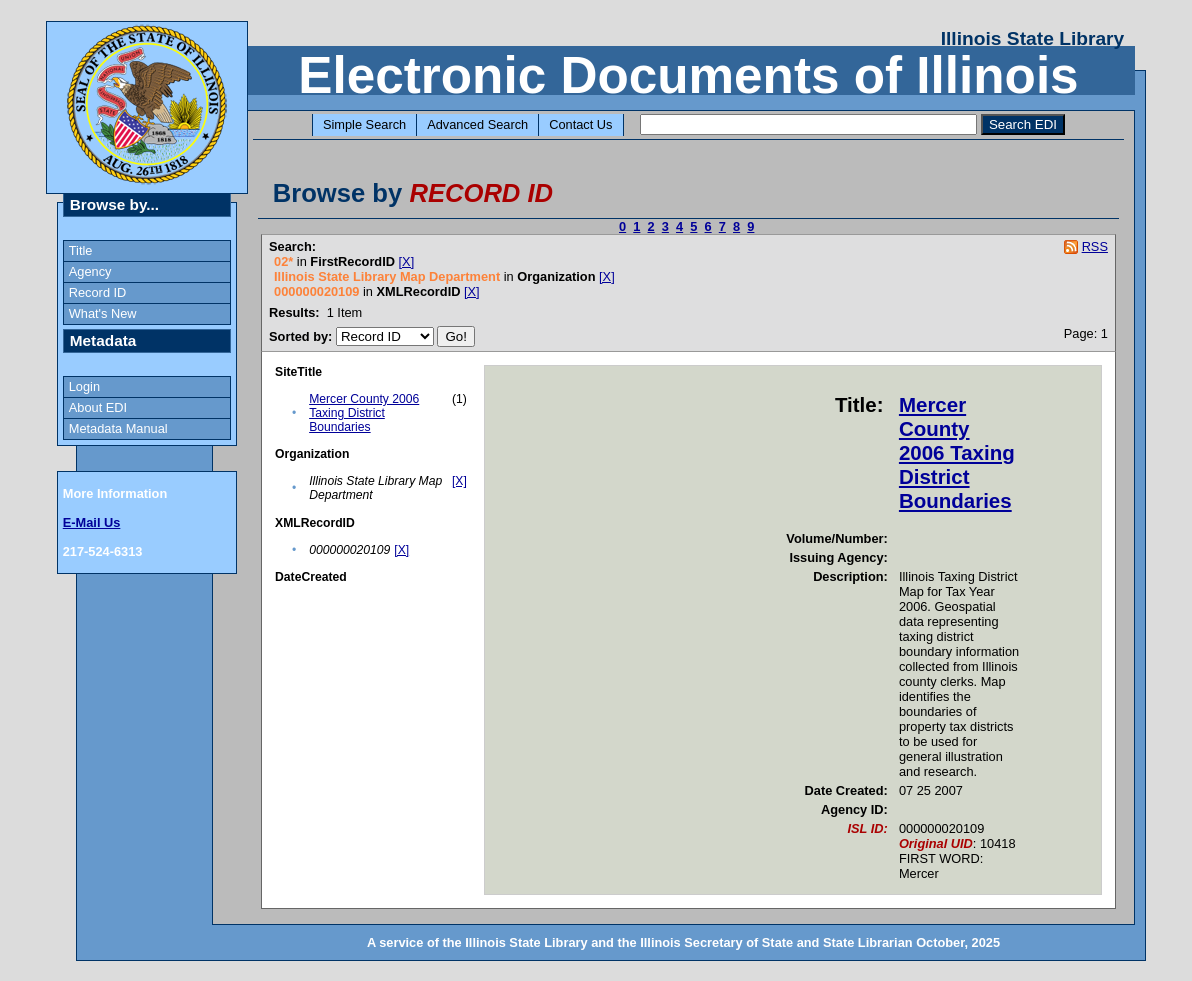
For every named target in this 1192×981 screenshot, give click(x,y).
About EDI (98, 407)
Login (84, 386)
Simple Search (364, 124)
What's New (103, 313)
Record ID (98, 292)
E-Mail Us (92, 522)
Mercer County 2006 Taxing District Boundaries (364, 413)
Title (81, 250)
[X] (407, 261)
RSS (1095, 246)
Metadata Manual (118, 428)
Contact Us (580, 124)
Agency (90, 271)
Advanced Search (477, 124)
